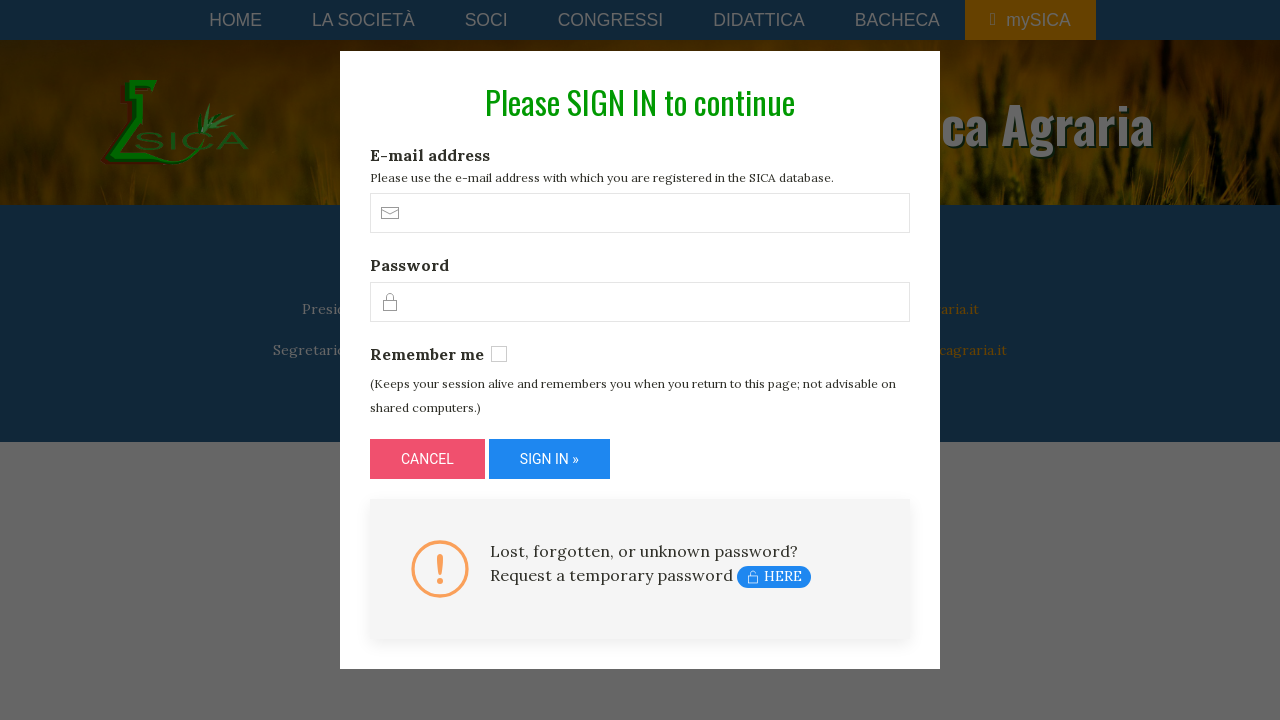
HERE (774, 576)
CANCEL (427, 459)
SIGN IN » (549, 459)
